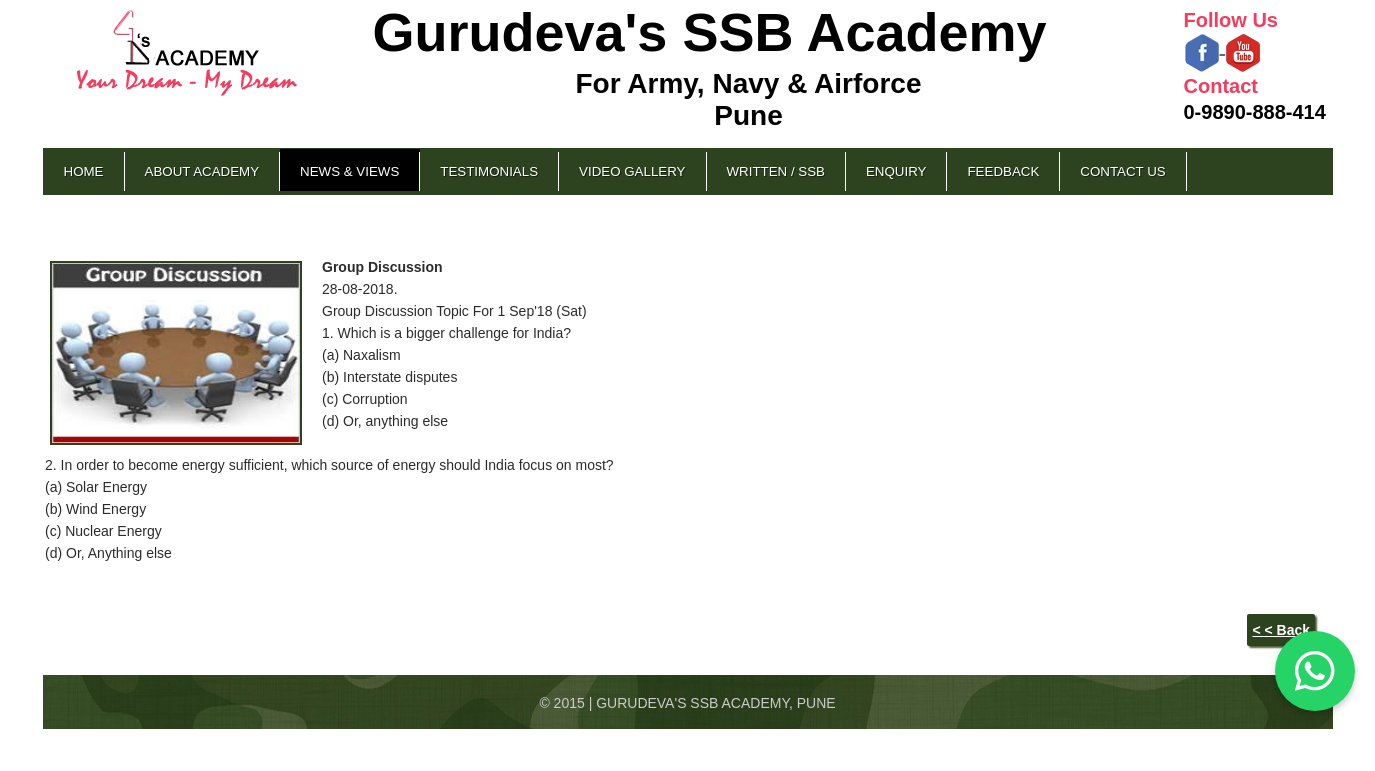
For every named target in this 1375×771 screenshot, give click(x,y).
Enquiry (896, 171)
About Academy (202, 171)
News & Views (349, 171)
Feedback (1003, 171)
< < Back (1281, 630)
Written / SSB (776, 171)
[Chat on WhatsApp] (1315, 671)
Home (84, 171)
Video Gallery (632, 171)
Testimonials (489, 171)
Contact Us (1122, 171)
